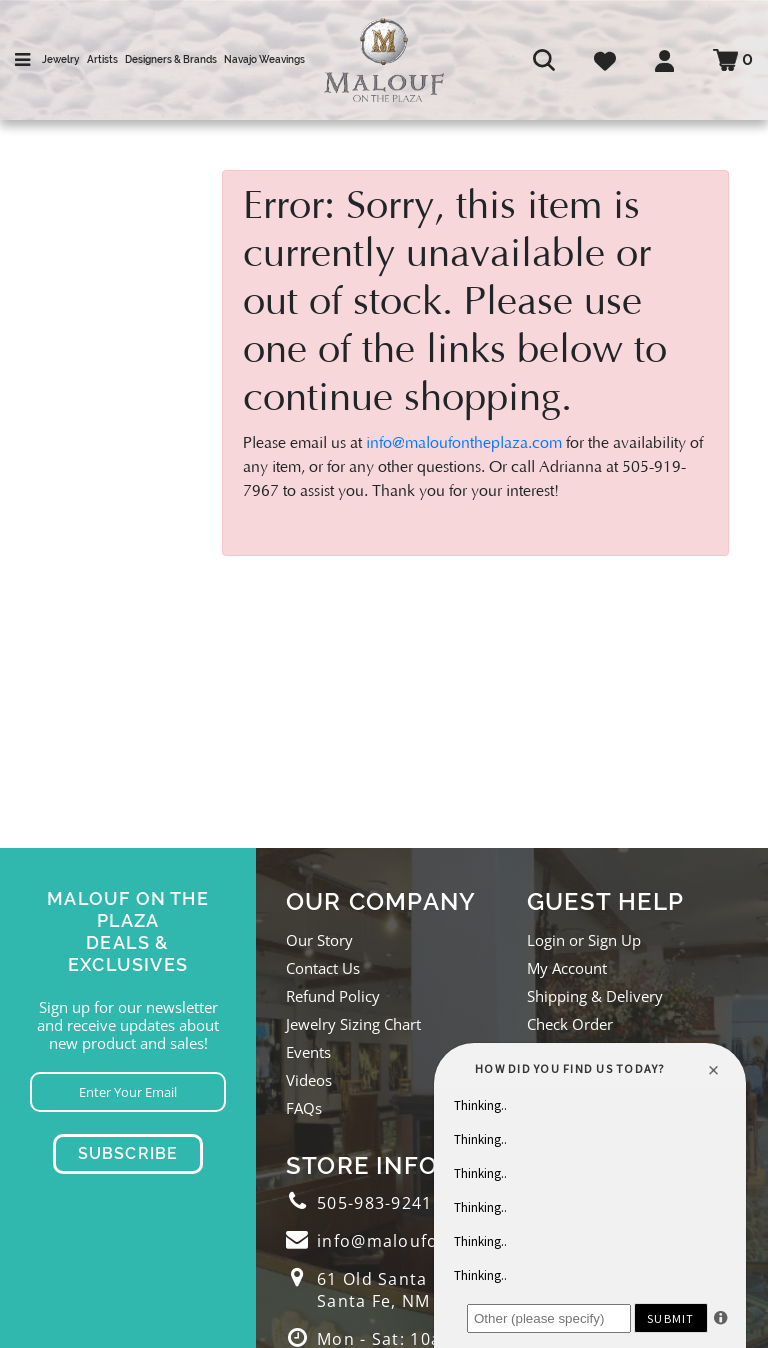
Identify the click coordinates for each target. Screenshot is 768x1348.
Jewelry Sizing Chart (353, 1024)
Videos (309, 1080)
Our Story (319, 940)
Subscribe (128, 1153)
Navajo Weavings (264, 59)
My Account (567, 968)
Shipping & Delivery (595, 996)
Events (308, 1052)
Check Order (570, 1024)
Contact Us (323, 968)
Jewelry (60, 59)
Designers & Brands (171, 59)
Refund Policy (333, 996)
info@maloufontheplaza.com (464, 443)
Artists (102, 59)
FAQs (304, 1108)
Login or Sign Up (584, 940)
